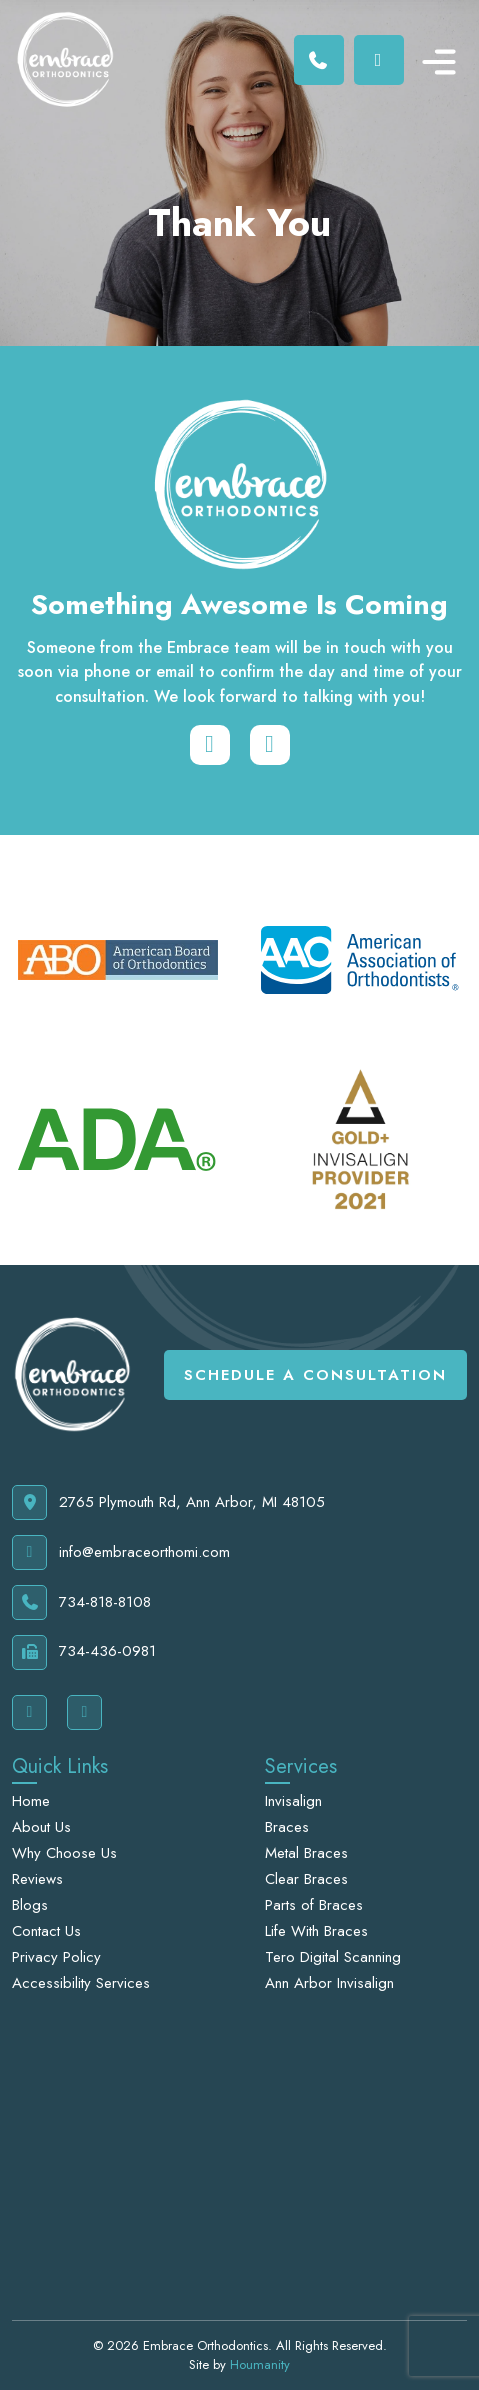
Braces (287, 1827)
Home (31, 1801)
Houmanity (260, 2364)
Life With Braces (316, 1931)
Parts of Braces (314, 1905)
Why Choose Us (64, 1853)
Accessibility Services (81, 1983)
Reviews (37, 1879)
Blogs (30, 1905)
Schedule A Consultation (315, 1375)
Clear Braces (306, 1879)
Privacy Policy (56, 1957)
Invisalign (293, 1801)
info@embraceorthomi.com (121, 1552)
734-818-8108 (81, 1602)
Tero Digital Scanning (333, 1957)
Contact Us (46, 1931)
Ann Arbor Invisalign (329, 1983)
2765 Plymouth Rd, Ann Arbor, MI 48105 (168, 1502)
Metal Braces (306, 1853)
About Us (41, 1827)
